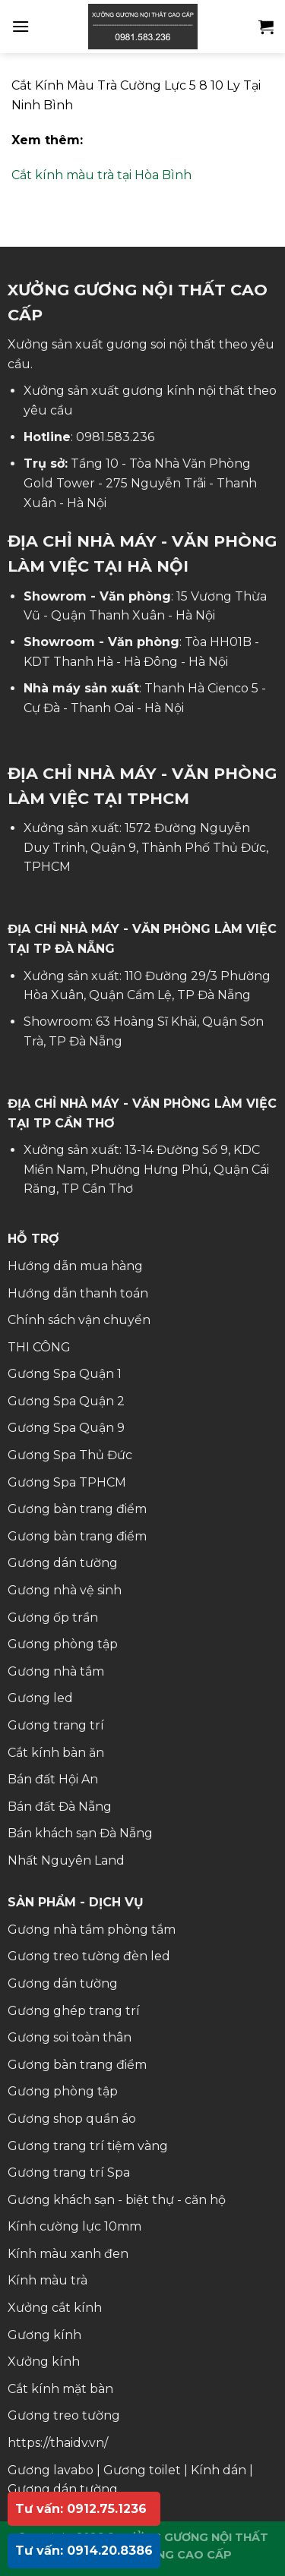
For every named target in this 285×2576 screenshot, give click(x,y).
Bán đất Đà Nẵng (60, 1806)
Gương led (40, 1698)
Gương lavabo (50, 2470)
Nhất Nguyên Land (66, 1860)
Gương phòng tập (63, 1644)
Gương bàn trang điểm (77, 1509)
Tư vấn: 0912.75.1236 (81, 2509)
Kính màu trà (47, 2280)
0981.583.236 (115, 437)
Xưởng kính (44, 2361)
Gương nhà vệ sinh (65, 1590)
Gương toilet (142, 2470)
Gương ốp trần (53, 1617)
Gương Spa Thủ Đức (70, 1455)
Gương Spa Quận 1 (65, 1374)
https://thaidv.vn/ (58, 2443)
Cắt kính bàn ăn (56, 1752)
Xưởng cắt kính (55, 2307)
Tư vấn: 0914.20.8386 (84, 2550)
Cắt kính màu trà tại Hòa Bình (101, 175)
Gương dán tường (63, 1563)
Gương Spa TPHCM (67, 1482)
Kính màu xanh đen (68, 2254)
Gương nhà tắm (56, 1671)
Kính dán (218, 2470)
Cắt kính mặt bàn (60, 2389)
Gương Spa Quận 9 (66, 1427)
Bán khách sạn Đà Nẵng (80, 1833)
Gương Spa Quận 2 (66, 1401)
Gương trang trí (56, 1725)
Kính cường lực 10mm (74, 2226)
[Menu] (20, 26)
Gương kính (44, 2335)
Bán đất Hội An (53, 1779)
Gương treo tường (64, 2415)
